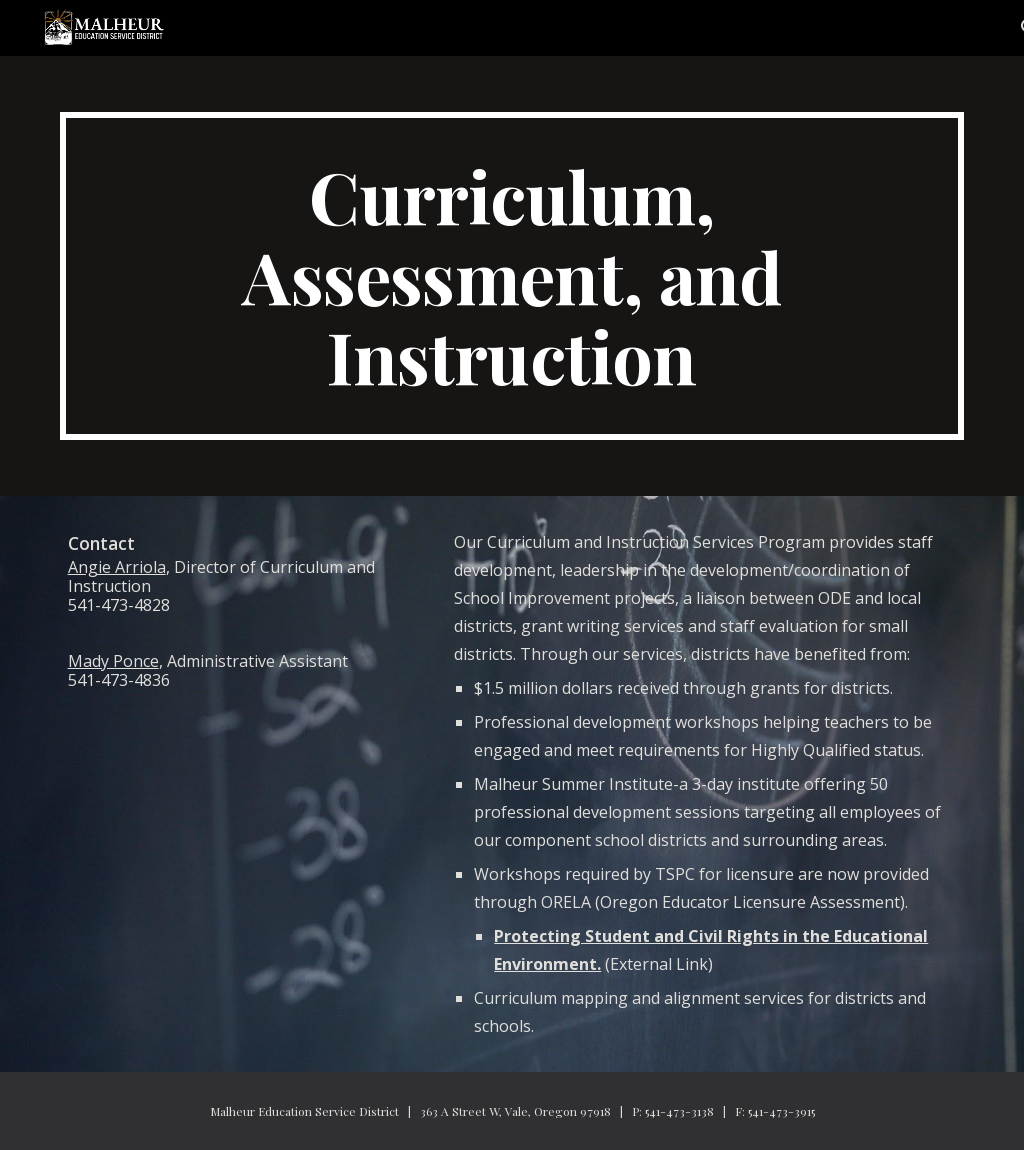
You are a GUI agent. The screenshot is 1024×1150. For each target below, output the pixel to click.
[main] (512, 276)
